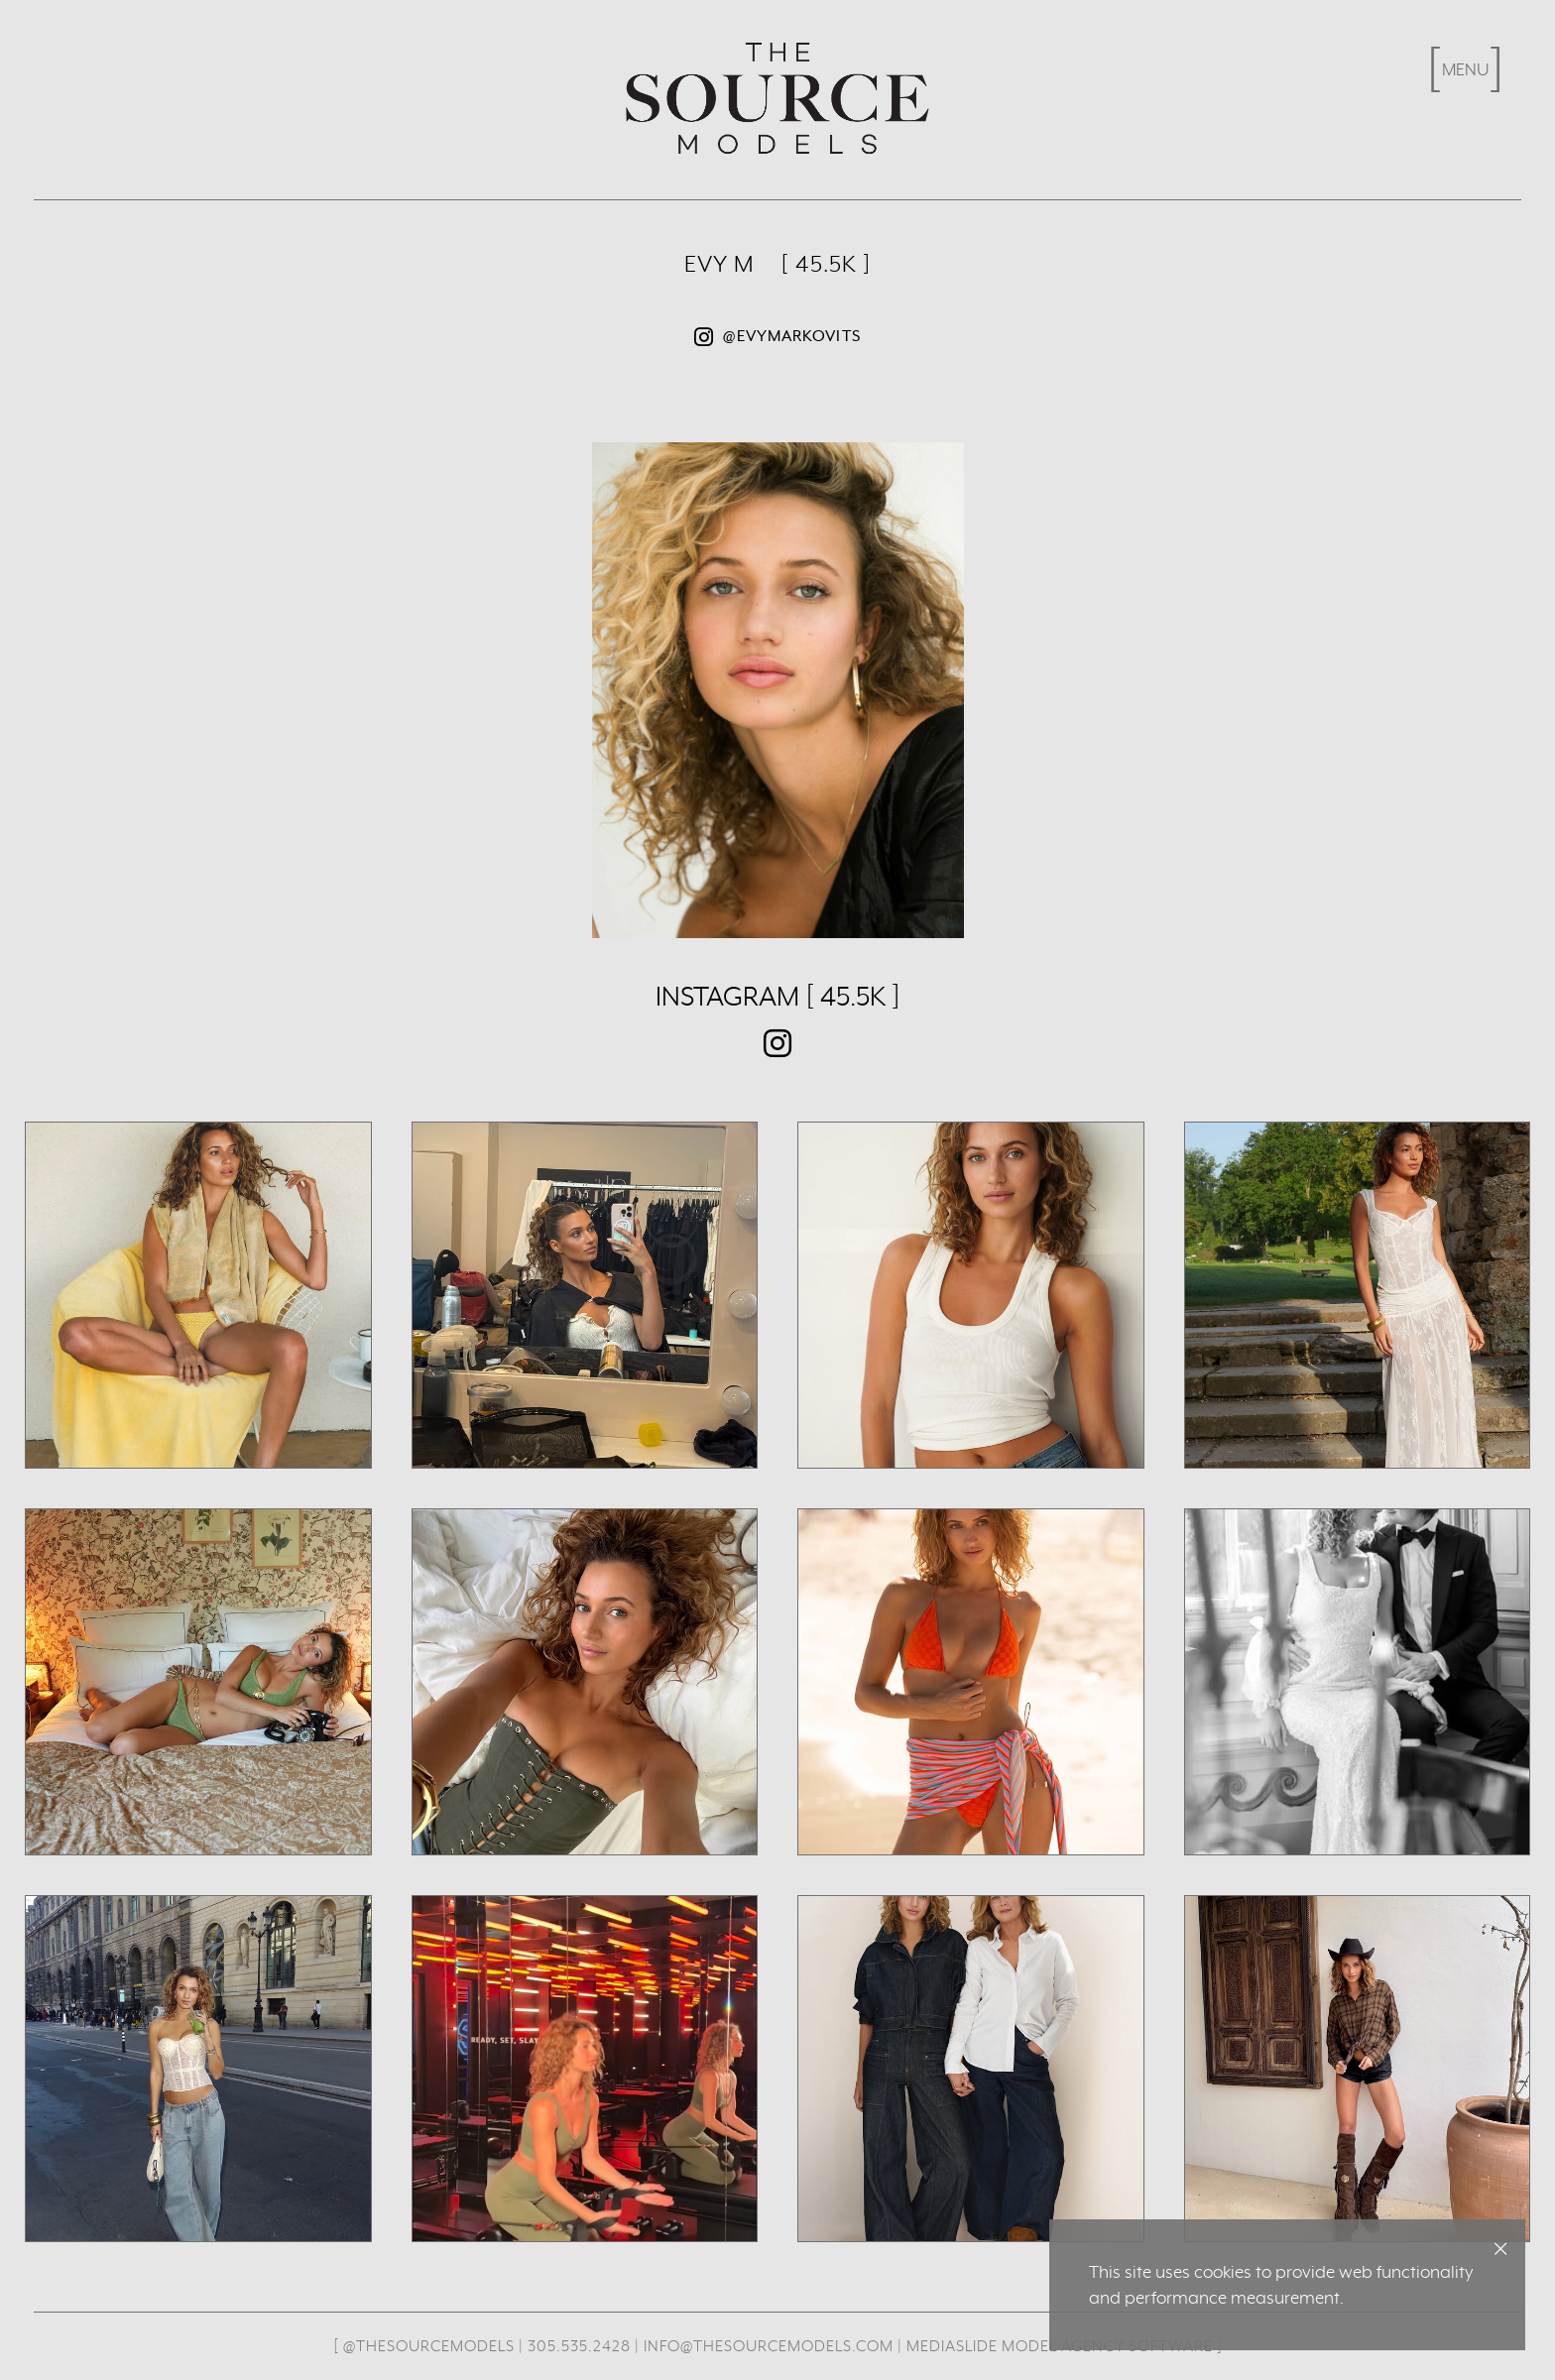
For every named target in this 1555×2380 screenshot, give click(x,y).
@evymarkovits (777, 337)
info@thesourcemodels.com (769, 2345)
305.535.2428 (579, 2345)
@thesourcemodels (429, 2345)
